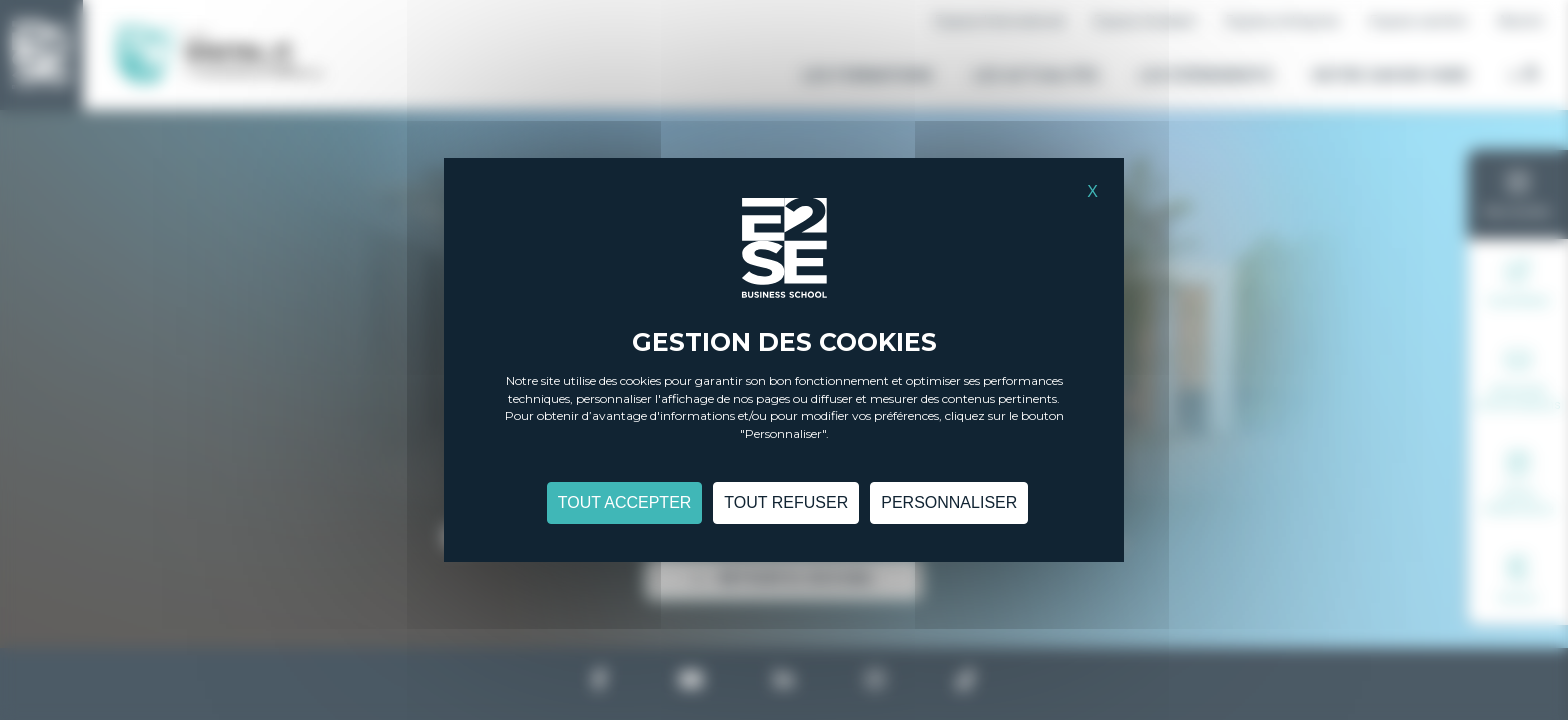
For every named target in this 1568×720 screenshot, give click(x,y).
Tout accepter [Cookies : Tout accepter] (625, 502)
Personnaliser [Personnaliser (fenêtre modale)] (949, 502)
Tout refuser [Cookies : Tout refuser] (786, 502)
